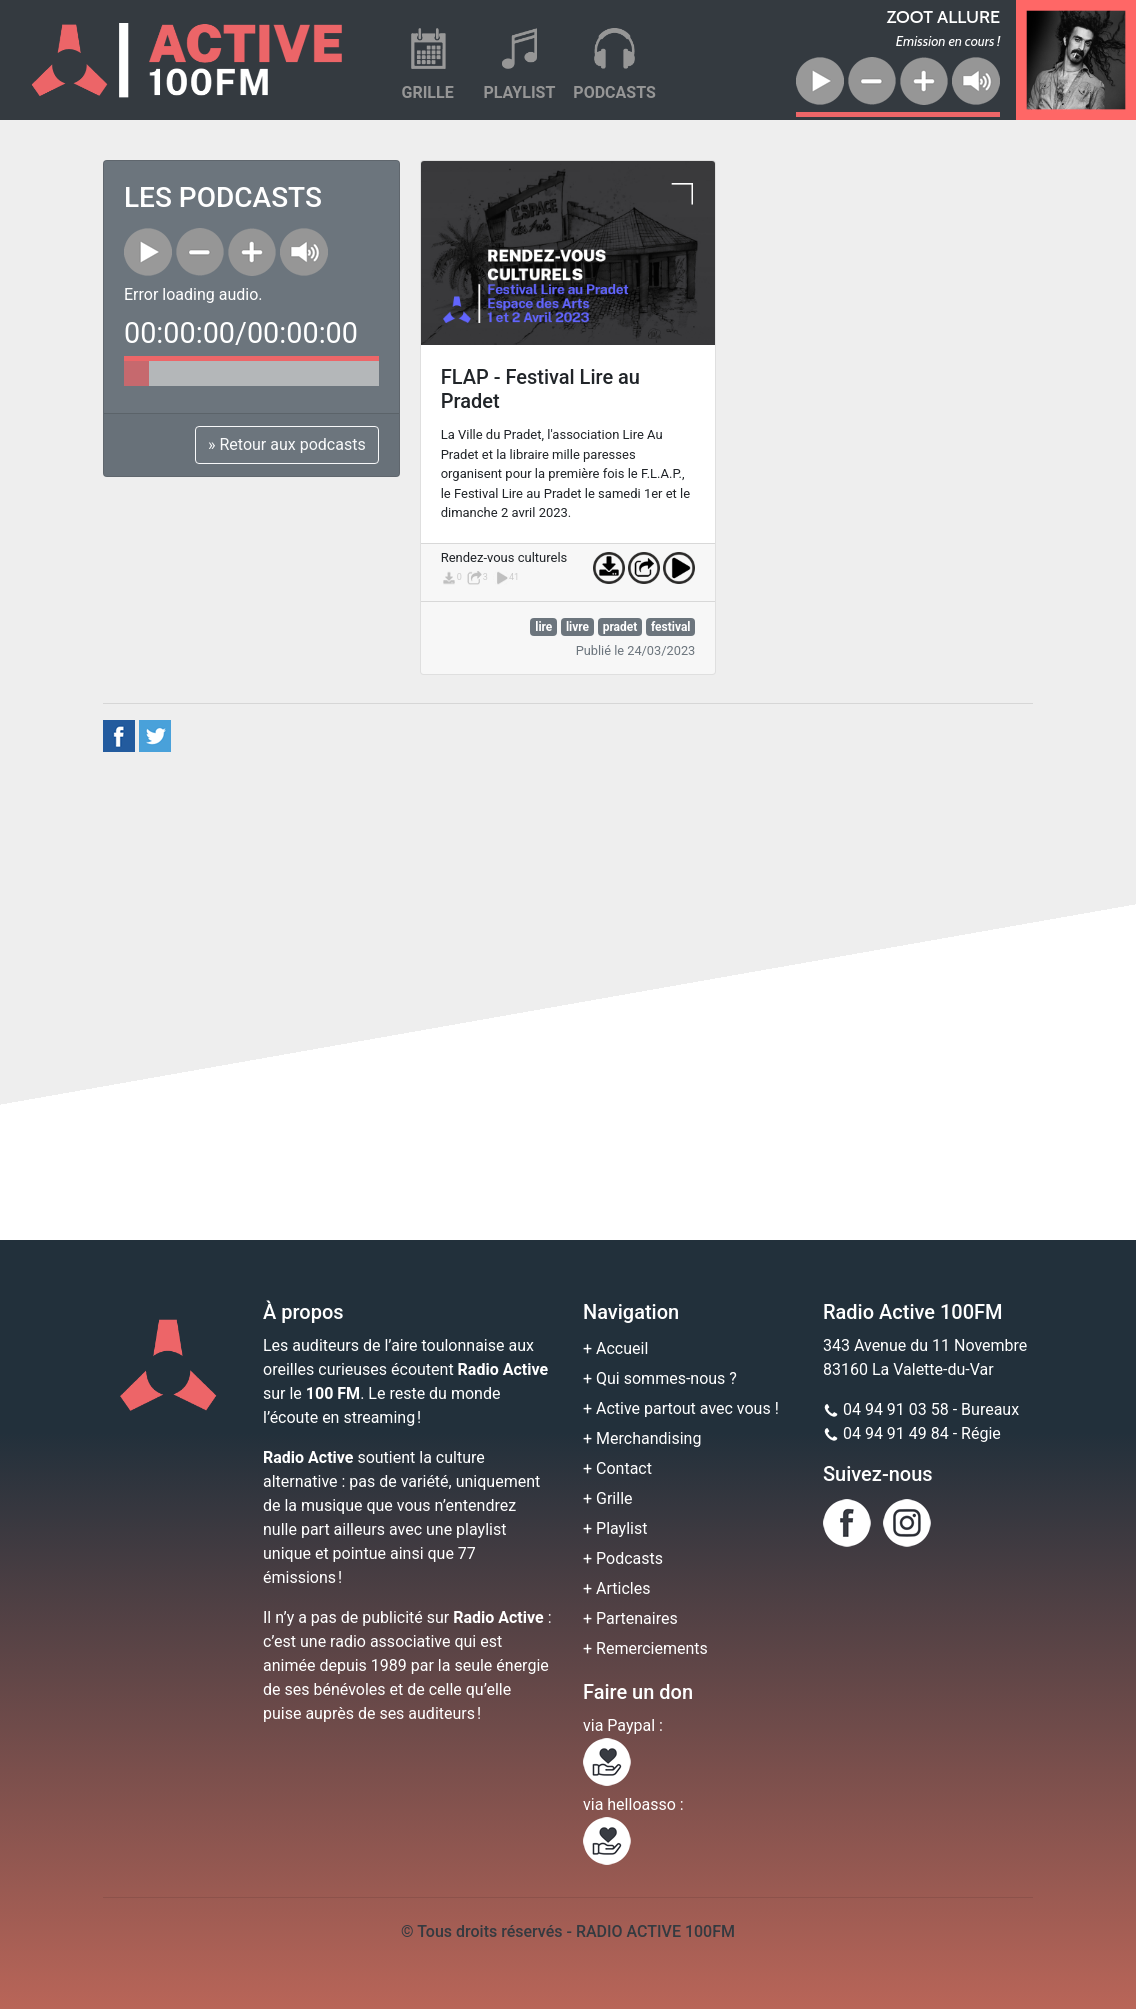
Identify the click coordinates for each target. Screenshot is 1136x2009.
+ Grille (608, 1498)
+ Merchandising (642, 1438)
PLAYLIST (519, 92)
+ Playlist (615, 1528)
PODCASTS (614, 92)
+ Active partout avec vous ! (681, 1408)
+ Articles (616, 1588)
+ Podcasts (623, 1558)
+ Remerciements (645, 1648)
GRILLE (428, 92)
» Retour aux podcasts (287, 444)
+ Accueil (615, 1348)
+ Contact (617, 1468)
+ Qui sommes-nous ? (660, 1378)
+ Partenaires (630, 1618)
